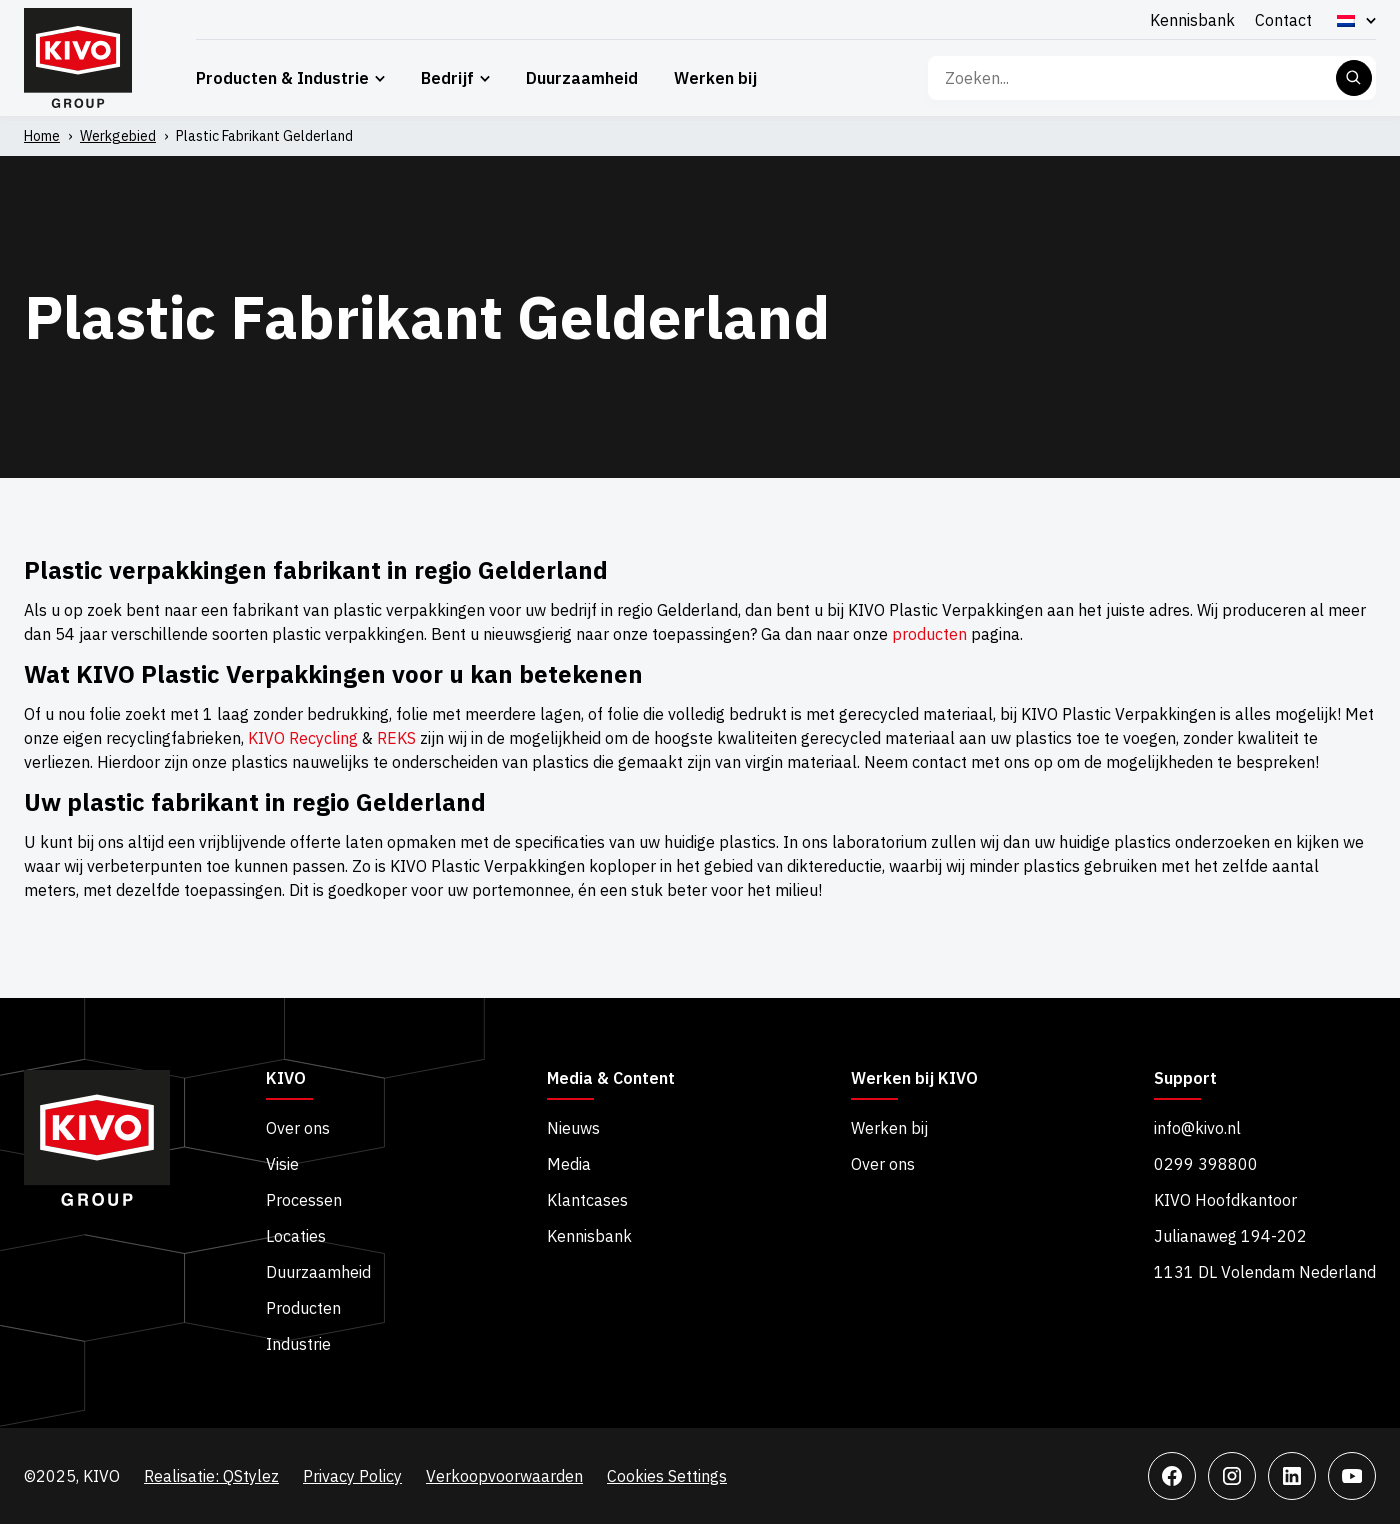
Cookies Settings (667, 1476)
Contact (1283, 20)
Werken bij (715, 78)
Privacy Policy (352, 1476)
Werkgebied (118, 136)
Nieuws (573, 1128)
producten (929, 634)
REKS (396, 738)
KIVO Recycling (303, 738)
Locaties (296, 1236)
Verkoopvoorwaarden (504, 1476)
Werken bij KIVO (914, 1079)
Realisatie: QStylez (211, 1476)
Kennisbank (1192, 20)
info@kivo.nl (1197, 1128)
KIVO (286, 1079)
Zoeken (1354, 78)
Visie (282, 1164)
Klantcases (587, 1200)
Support (1185, 1079)
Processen (304, 1200)
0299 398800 (1206, 1164)
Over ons (298, 1128)
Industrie (298, 1344)
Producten (303, 1308)
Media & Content (611, 1079)
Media (569, 1164)
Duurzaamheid (582, 78)
